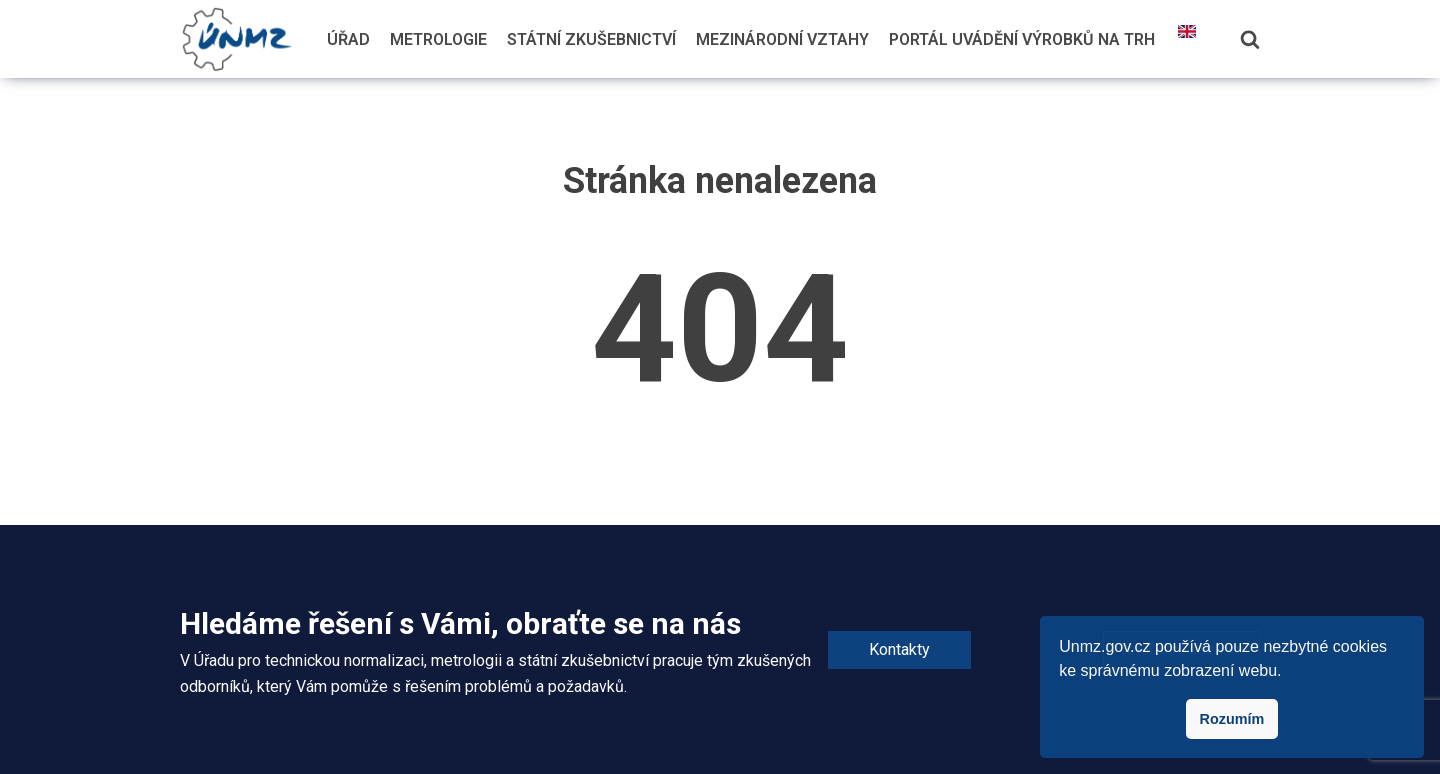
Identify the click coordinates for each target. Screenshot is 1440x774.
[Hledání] (1250, 39)
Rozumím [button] (1232, 719)
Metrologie (438, 39)
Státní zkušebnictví (591, 39)
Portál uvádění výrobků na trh (1022, 39)
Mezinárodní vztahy (782, 39)
